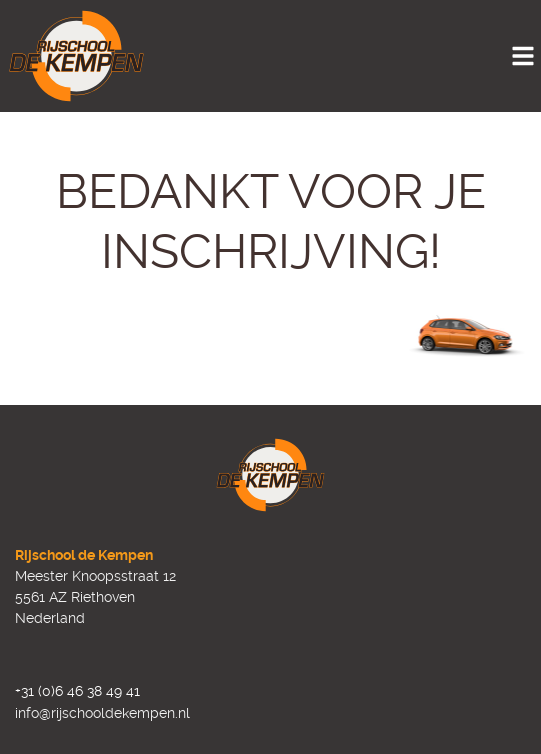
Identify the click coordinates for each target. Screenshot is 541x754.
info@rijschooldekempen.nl (102, 713)
